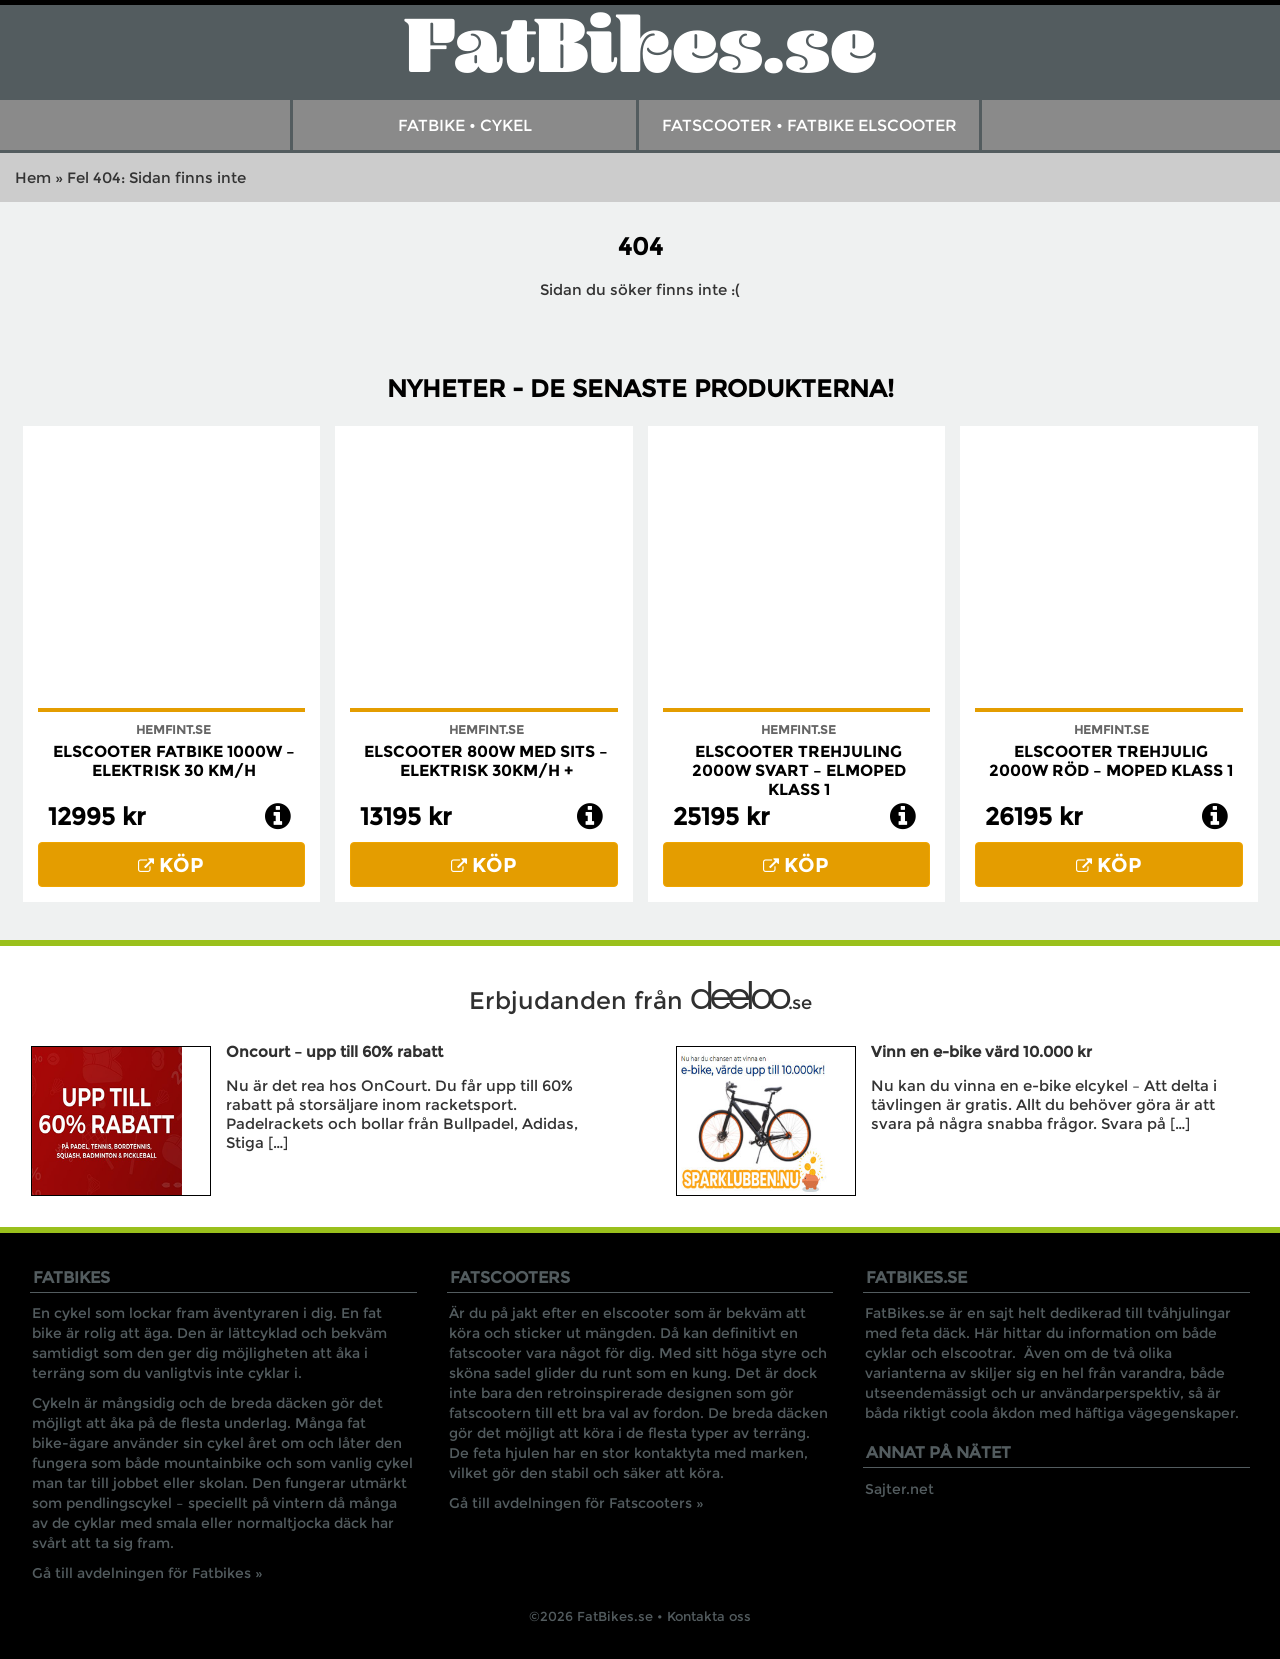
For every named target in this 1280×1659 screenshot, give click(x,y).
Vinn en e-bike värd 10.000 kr (981, 1051)
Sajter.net (899, 1489)
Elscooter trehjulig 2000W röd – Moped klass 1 (1111, 761)
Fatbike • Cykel (465, 125)
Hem (33, 177)
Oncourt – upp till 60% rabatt (334, 1051)
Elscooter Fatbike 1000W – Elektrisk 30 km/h (174, 761)
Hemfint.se (173, 729)
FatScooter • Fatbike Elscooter (809, 125)
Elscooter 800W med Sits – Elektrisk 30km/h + (486, 761)
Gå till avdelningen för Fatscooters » (576, 1503)
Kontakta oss (709, 1616)
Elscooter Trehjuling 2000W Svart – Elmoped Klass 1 (799, 770)
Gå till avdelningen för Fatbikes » (147, 1573)
